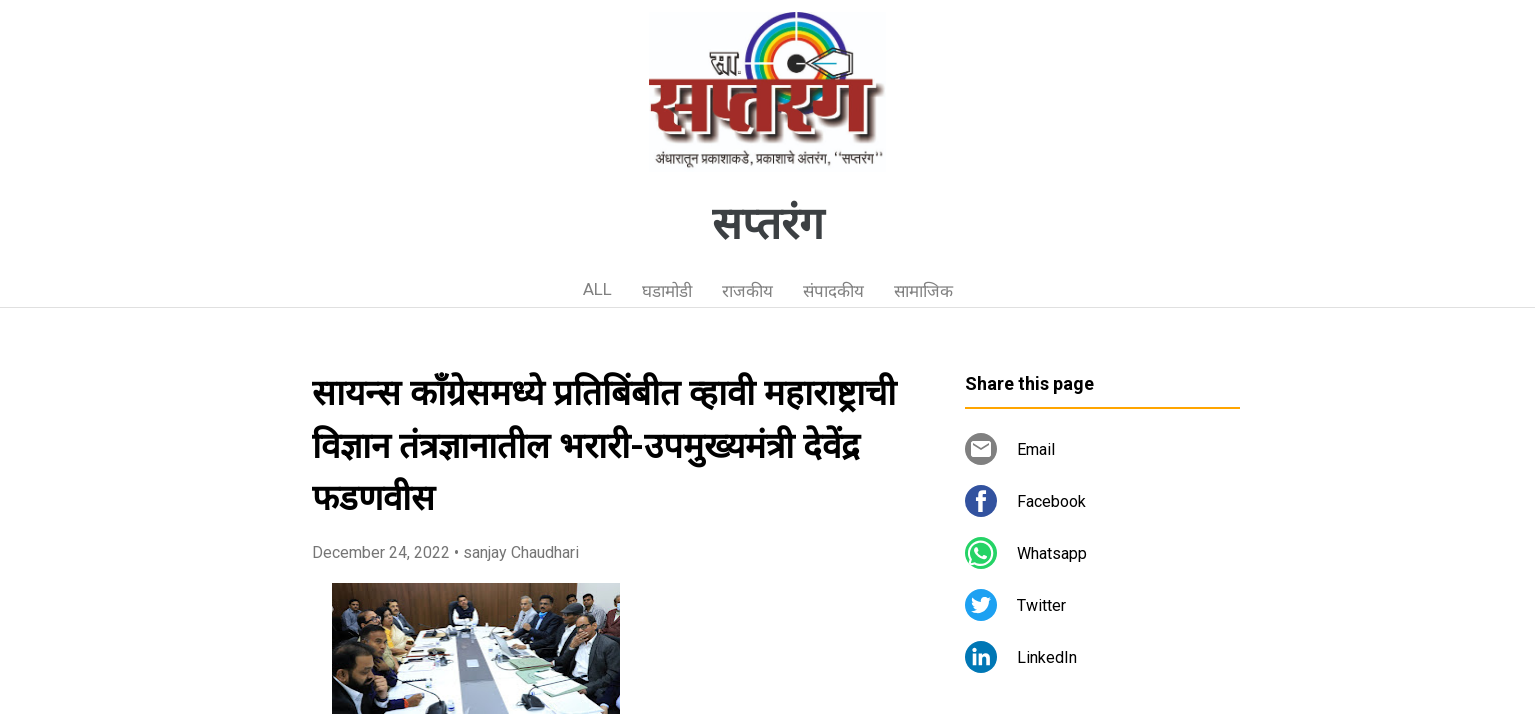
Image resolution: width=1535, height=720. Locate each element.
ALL (597, 289)
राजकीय (747, 291)
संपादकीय (833, 291)
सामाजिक (923, 291)
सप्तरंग (768, 224)
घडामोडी (667, 291)
